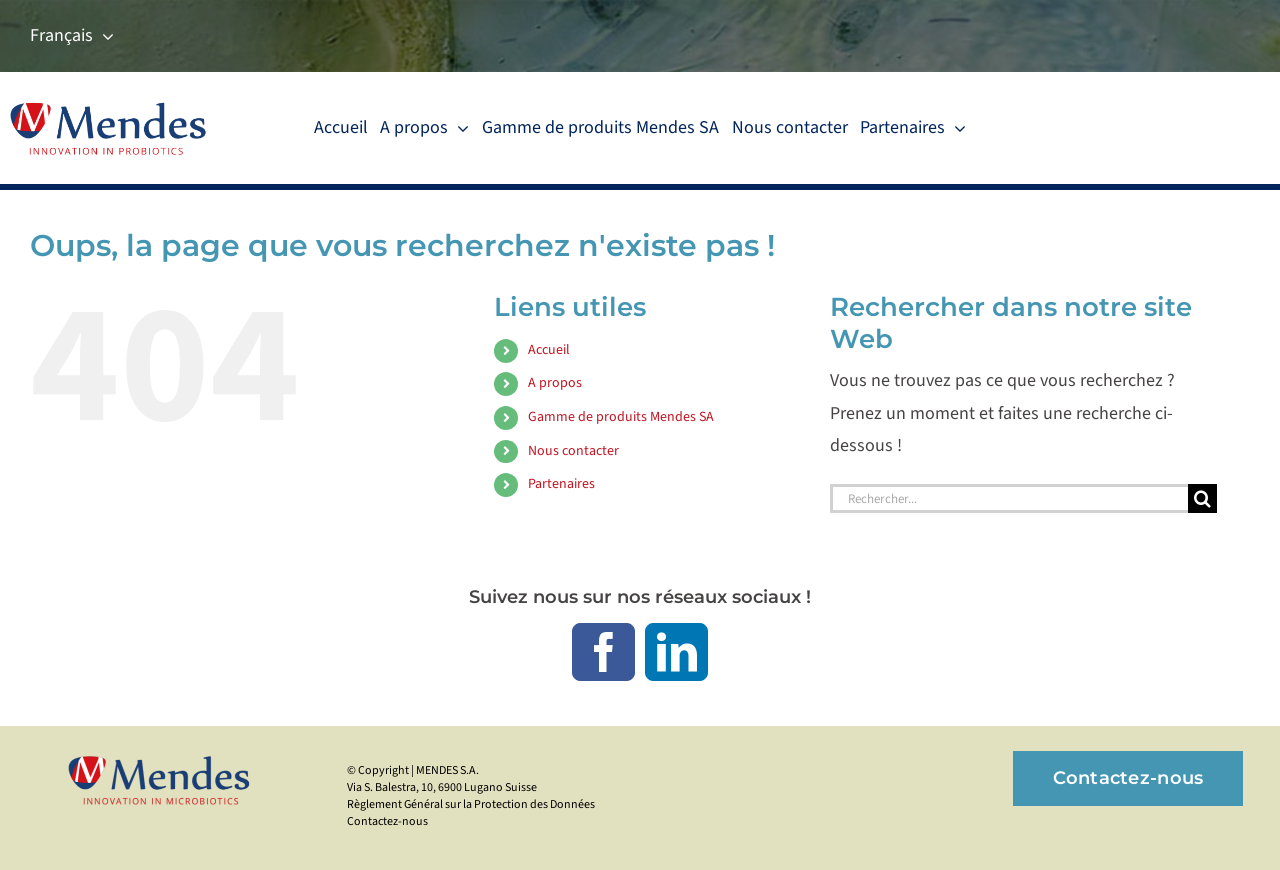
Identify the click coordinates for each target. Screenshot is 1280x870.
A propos (555, 383)
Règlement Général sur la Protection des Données (471, 804)
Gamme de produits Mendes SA (621, 417)
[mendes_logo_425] (164, 759)
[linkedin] (676, 652)
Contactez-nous (387, 821)
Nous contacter (573, 451)
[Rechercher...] (1009, 498)
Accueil (549, 350)
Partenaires (561, 484)
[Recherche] (1202, 498)
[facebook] (603, 652)
